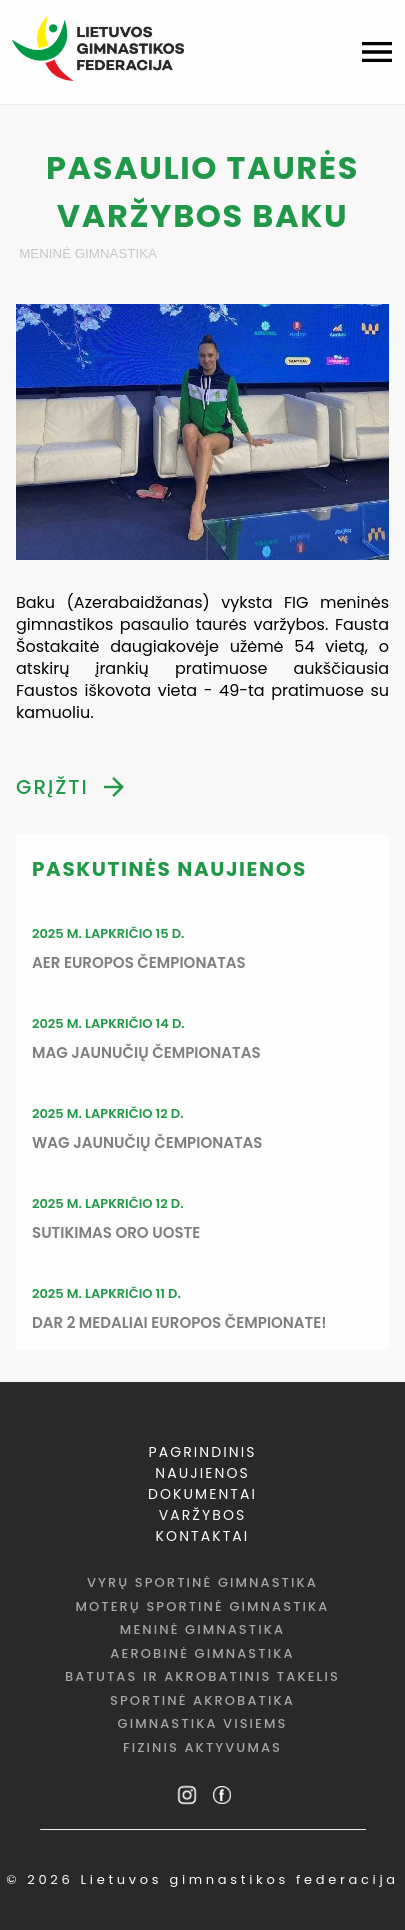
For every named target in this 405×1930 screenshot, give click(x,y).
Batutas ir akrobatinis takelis (202, 1676)
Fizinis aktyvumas (202, 1747)
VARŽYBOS (203, 1515)
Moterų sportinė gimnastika (202, 1606)
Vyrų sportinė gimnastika (202, 1582)
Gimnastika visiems (203, 1723)
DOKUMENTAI (202, 1494)
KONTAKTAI (203, 1536)
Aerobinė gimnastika (202, 1653)
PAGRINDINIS (203, 1452)
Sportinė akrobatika (202, 1700)
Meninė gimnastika (88, 253)
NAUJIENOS (202, 1473)
